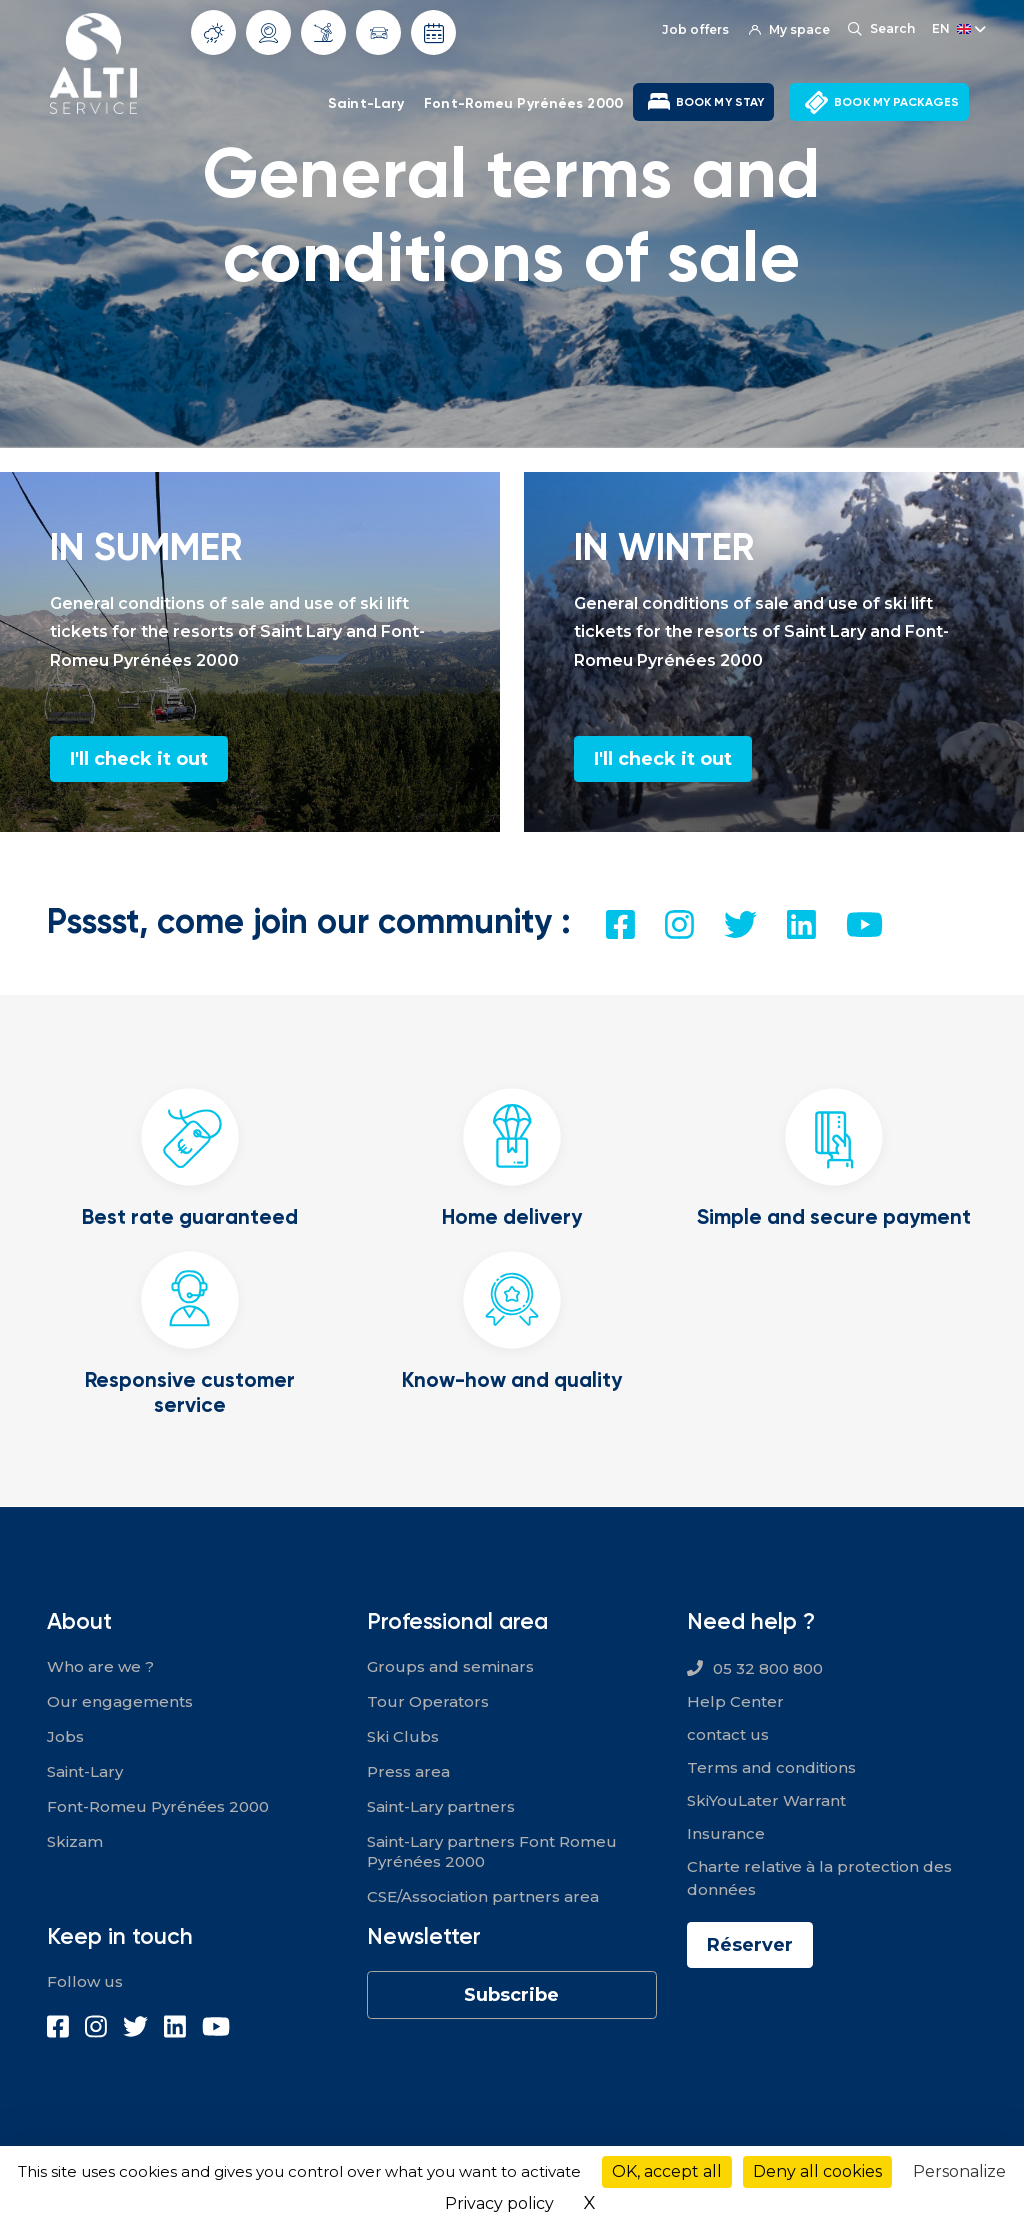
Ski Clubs (403, 1736)
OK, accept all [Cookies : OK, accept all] (667, 2171)
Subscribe (511, 1995)
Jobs (65, 1736)
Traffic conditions (379, 33)
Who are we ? (100, 1666)
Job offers (695, 29)
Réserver (750, 1945)
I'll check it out (139, 759)
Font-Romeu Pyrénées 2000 (523, 103)
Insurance (726, 1833)
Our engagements (120, 1701)
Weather (214, 33)
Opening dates (434, 33)
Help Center (735, 1701)
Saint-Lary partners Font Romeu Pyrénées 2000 (492, 1851)
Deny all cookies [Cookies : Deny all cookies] (817, 2171)
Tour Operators (428, 1701)
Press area (408, 1771)
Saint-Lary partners (441, 1806)
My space (789, 29)
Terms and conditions (771, 1767)
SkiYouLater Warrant (766, 1800)
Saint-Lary (366, 103)
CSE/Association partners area (483, 1896)
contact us (728, 1734)
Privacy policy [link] (499, 2203)
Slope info (323, 32)
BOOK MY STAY (720, 101)
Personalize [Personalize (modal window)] (959, 2171)
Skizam (75, 1841)
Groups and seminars (450, 1666)
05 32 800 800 (768, 1668)
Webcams (269, 33)
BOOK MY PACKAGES (896, 101)
